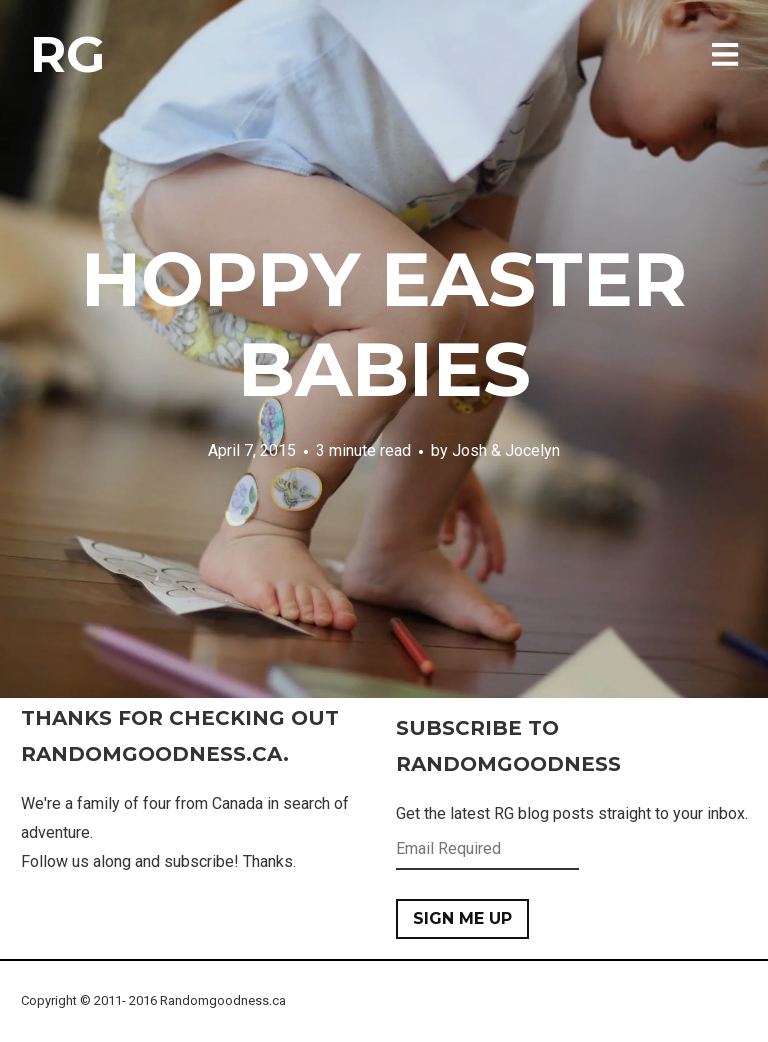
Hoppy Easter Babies (384, 324)
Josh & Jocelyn (506, 450)
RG (67, 54)
